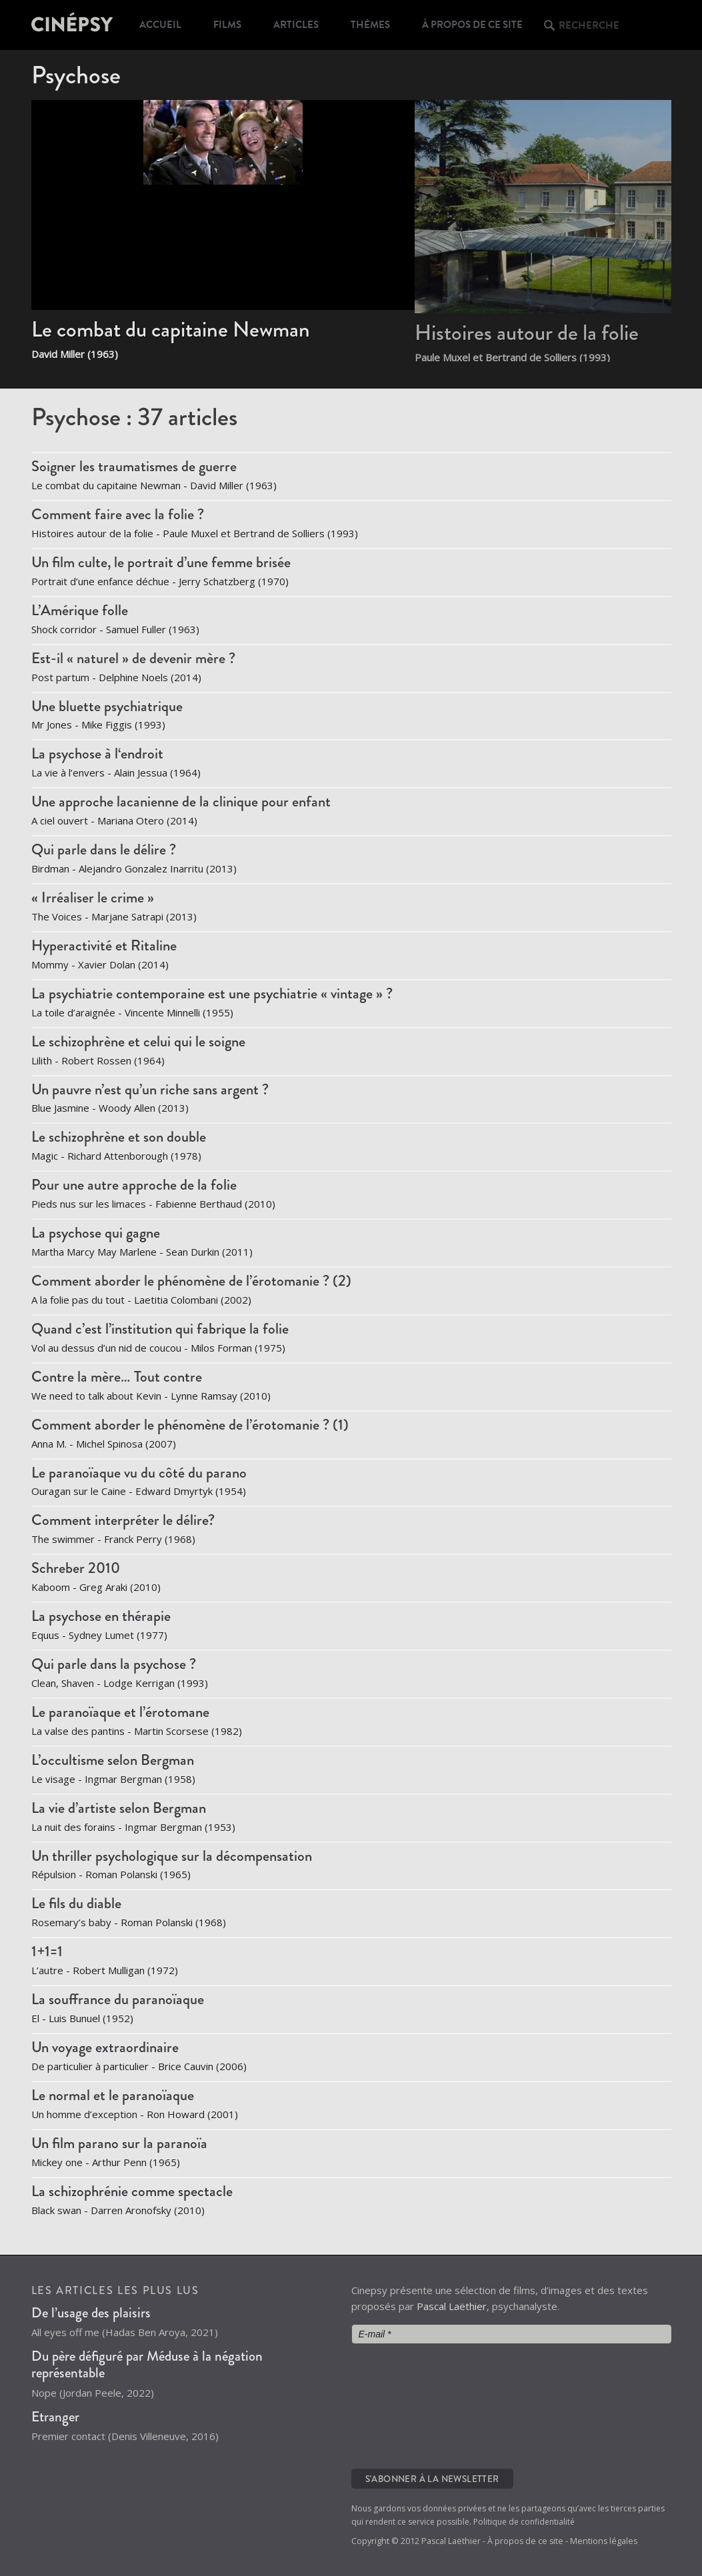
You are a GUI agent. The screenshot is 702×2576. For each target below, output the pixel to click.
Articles (296, 24)
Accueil (160, 24)
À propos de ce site (472, 24)
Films (227, 24)
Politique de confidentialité (524, 2521)
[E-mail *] (511, 2334)
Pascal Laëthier (452, 2306)
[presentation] (406, 2405)
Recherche (589, 25)
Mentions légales (603, 2541)
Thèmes (370, 24)
